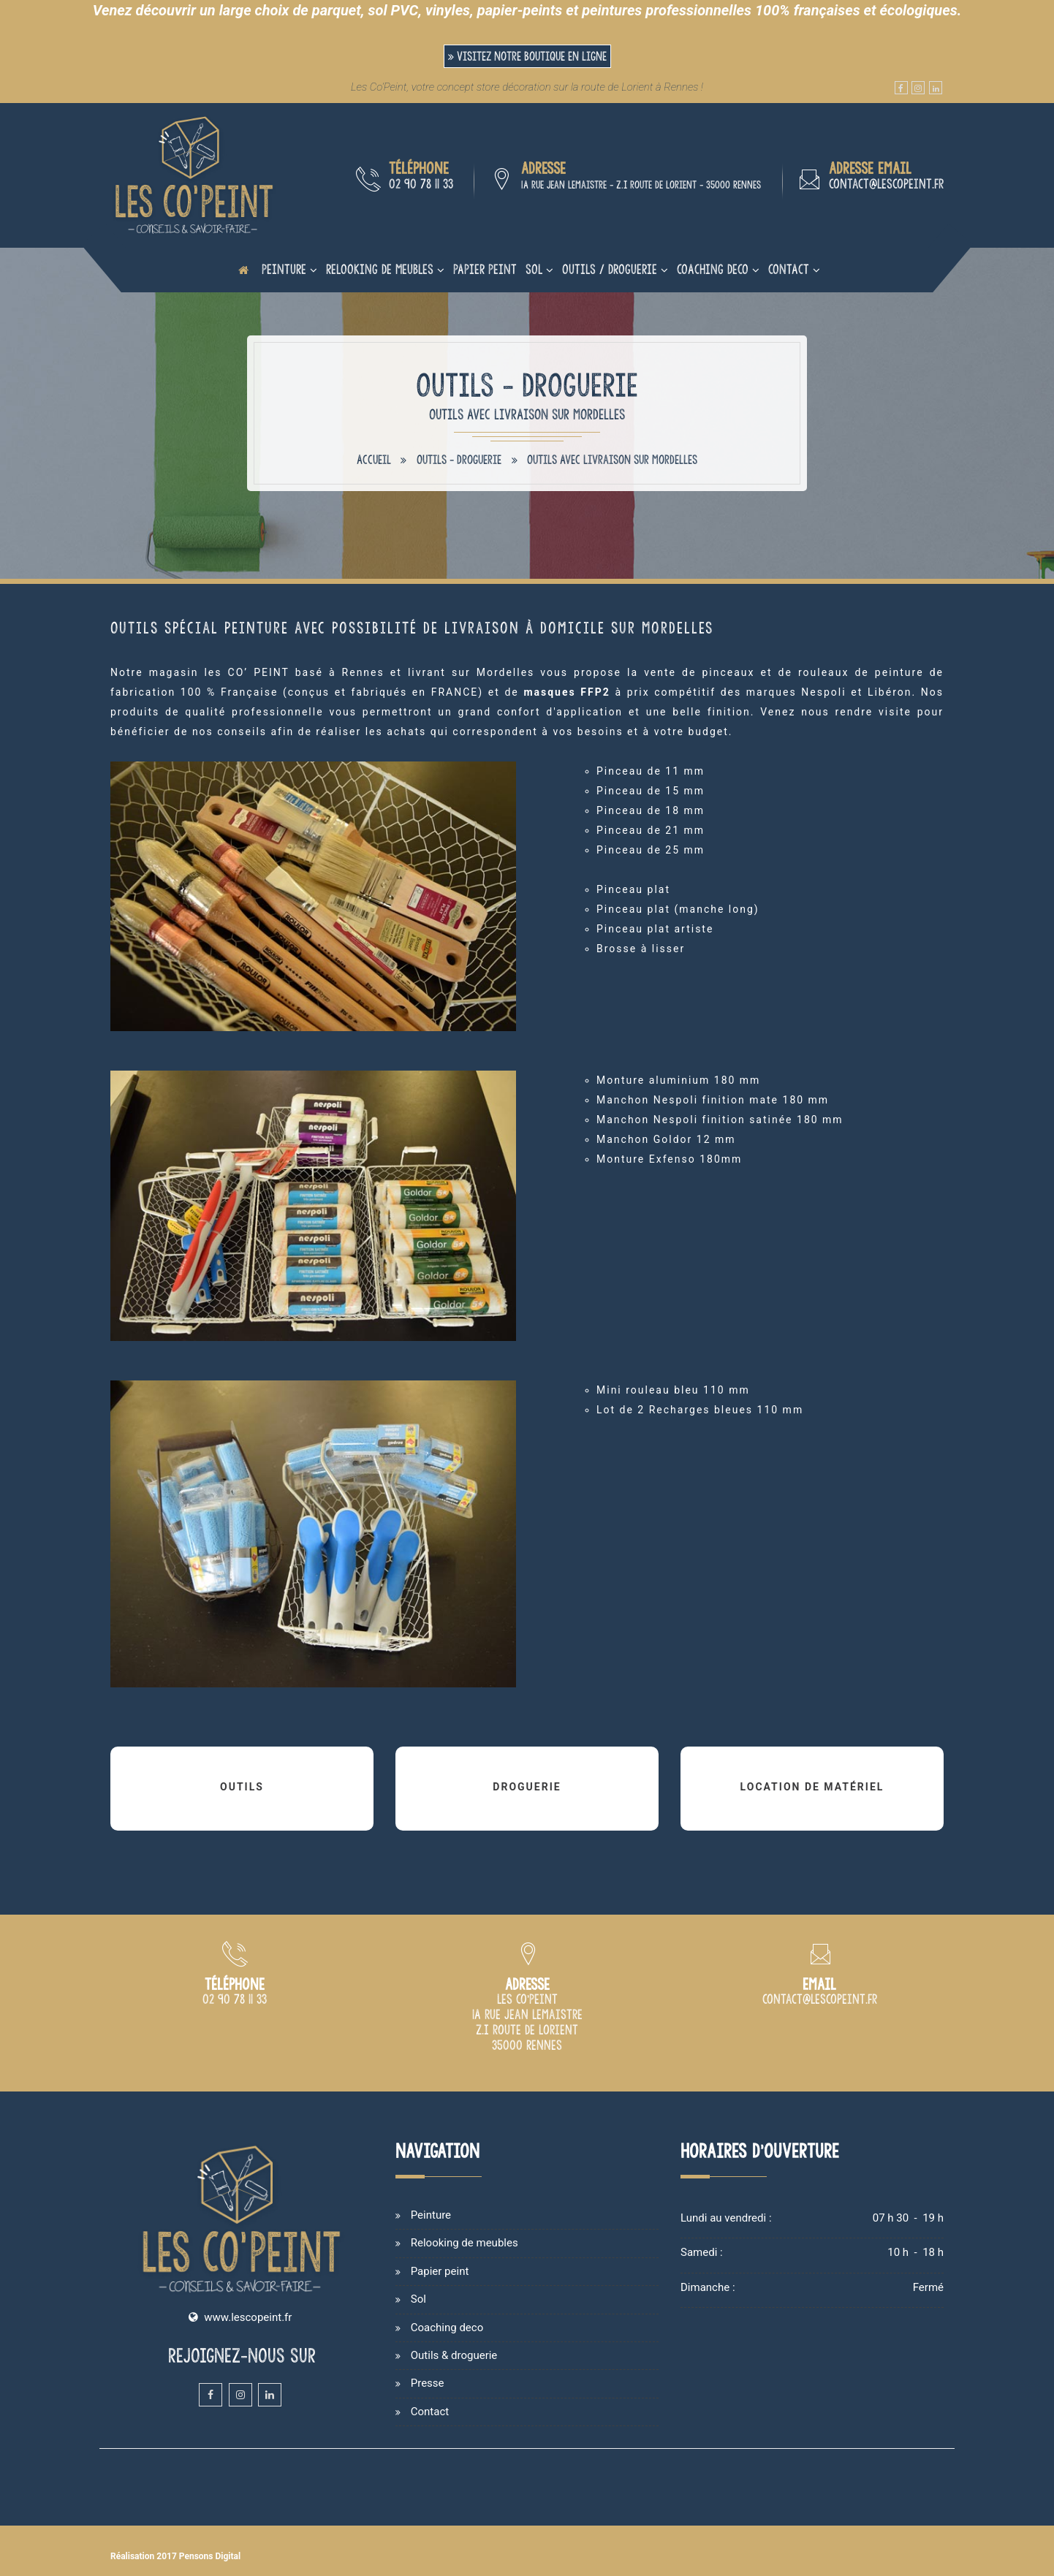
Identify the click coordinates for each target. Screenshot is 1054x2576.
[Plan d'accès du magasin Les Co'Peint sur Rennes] (527, 2046)
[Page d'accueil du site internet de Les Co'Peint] (243, 270)
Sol (534, 269)
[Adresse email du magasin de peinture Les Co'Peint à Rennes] (819, 2000)
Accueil (374, 459)
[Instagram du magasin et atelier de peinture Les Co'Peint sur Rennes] (918, 87)
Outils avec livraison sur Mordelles (612, 459)
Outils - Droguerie (459, 459)
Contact (788, 269)
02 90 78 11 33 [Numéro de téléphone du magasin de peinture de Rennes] (421, 183)
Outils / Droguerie (609, 269)
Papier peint (485, 269)
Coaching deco (712, 269)
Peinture (284, 269)
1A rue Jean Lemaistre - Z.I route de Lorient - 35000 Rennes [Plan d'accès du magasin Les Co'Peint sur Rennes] (641, 185)
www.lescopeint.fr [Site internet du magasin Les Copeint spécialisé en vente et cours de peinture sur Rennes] (248, 2317)
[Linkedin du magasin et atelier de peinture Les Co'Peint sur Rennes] (935, 87)
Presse (427, 2383)
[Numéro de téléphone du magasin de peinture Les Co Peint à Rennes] (234, 2000)
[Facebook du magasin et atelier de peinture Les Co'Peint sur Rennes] (901, 87)
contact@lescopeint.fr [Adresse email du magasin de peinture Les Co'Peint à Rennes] (886, 183)
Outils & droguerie (454, 2355)
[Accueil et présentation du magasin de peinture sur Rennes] (194, 174)
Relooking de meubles (379, 269)
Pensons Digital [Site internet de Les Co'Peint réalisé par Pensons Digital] (209, 2556)
